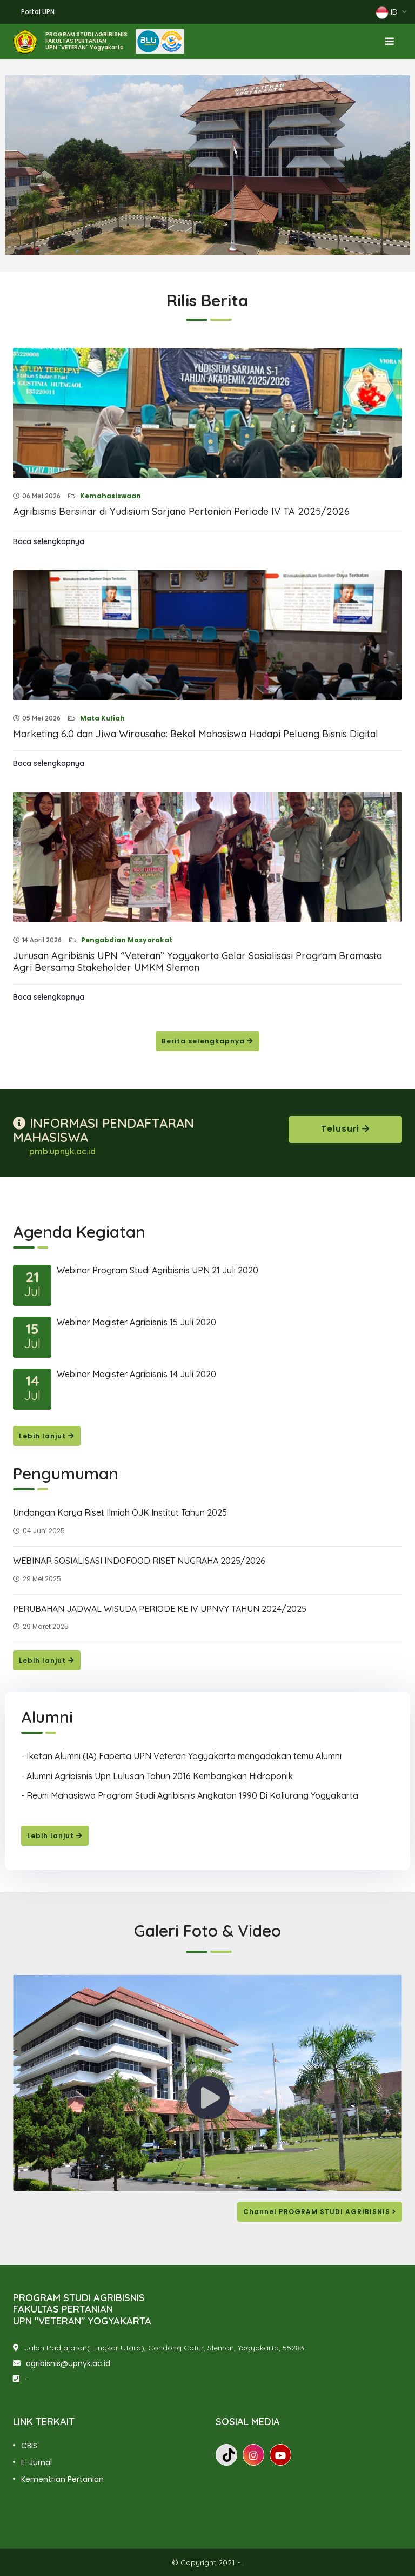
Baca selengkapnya (48, 541)
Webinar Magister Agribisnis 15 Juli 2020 (136, 1322)
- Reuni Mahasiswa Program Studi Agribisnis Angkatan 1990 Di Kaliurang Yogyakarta (189, 1795)
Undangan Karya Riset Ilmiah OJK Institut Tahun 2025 (120, 1512)
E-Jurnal (36, 2462)
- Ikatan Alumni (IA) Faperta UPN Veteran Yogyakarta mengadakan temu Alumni (181, 1756)
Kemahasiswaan (109, 495)
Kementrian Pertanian (62, 2479)
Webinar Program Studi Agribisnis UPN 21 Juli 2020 (157, 1270)
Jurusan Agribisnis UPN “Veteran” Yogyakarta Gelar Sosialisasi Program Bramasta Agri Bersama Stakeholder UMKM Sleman (197, 961)
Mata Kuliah (101, 718)
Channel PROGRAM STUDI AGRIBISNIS (319, 2211)
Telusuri (345, 1128)
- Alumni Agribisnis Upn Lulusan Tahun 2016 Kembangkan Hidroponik (157, 1776)
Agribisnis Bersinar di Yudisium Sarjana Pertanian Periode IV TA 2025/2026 (181, 511)
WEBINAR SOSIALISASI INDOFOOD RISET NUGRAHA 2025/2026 (139, 1560)
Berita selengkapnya (207, 1041)
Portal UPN (38, 11)
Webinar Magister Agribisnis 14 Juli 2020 (136, 1374)
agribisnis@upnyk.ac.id (68, 2363)
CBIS (29, 2445)
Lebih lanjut (47, 1436)
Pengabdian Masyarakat (125, 939)
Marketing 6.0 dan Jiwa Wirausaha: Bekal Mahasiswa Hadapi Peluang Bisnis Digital (195, 734)
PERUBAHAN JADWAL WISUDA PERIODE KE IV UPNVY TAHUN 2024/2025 (159, 1608)
